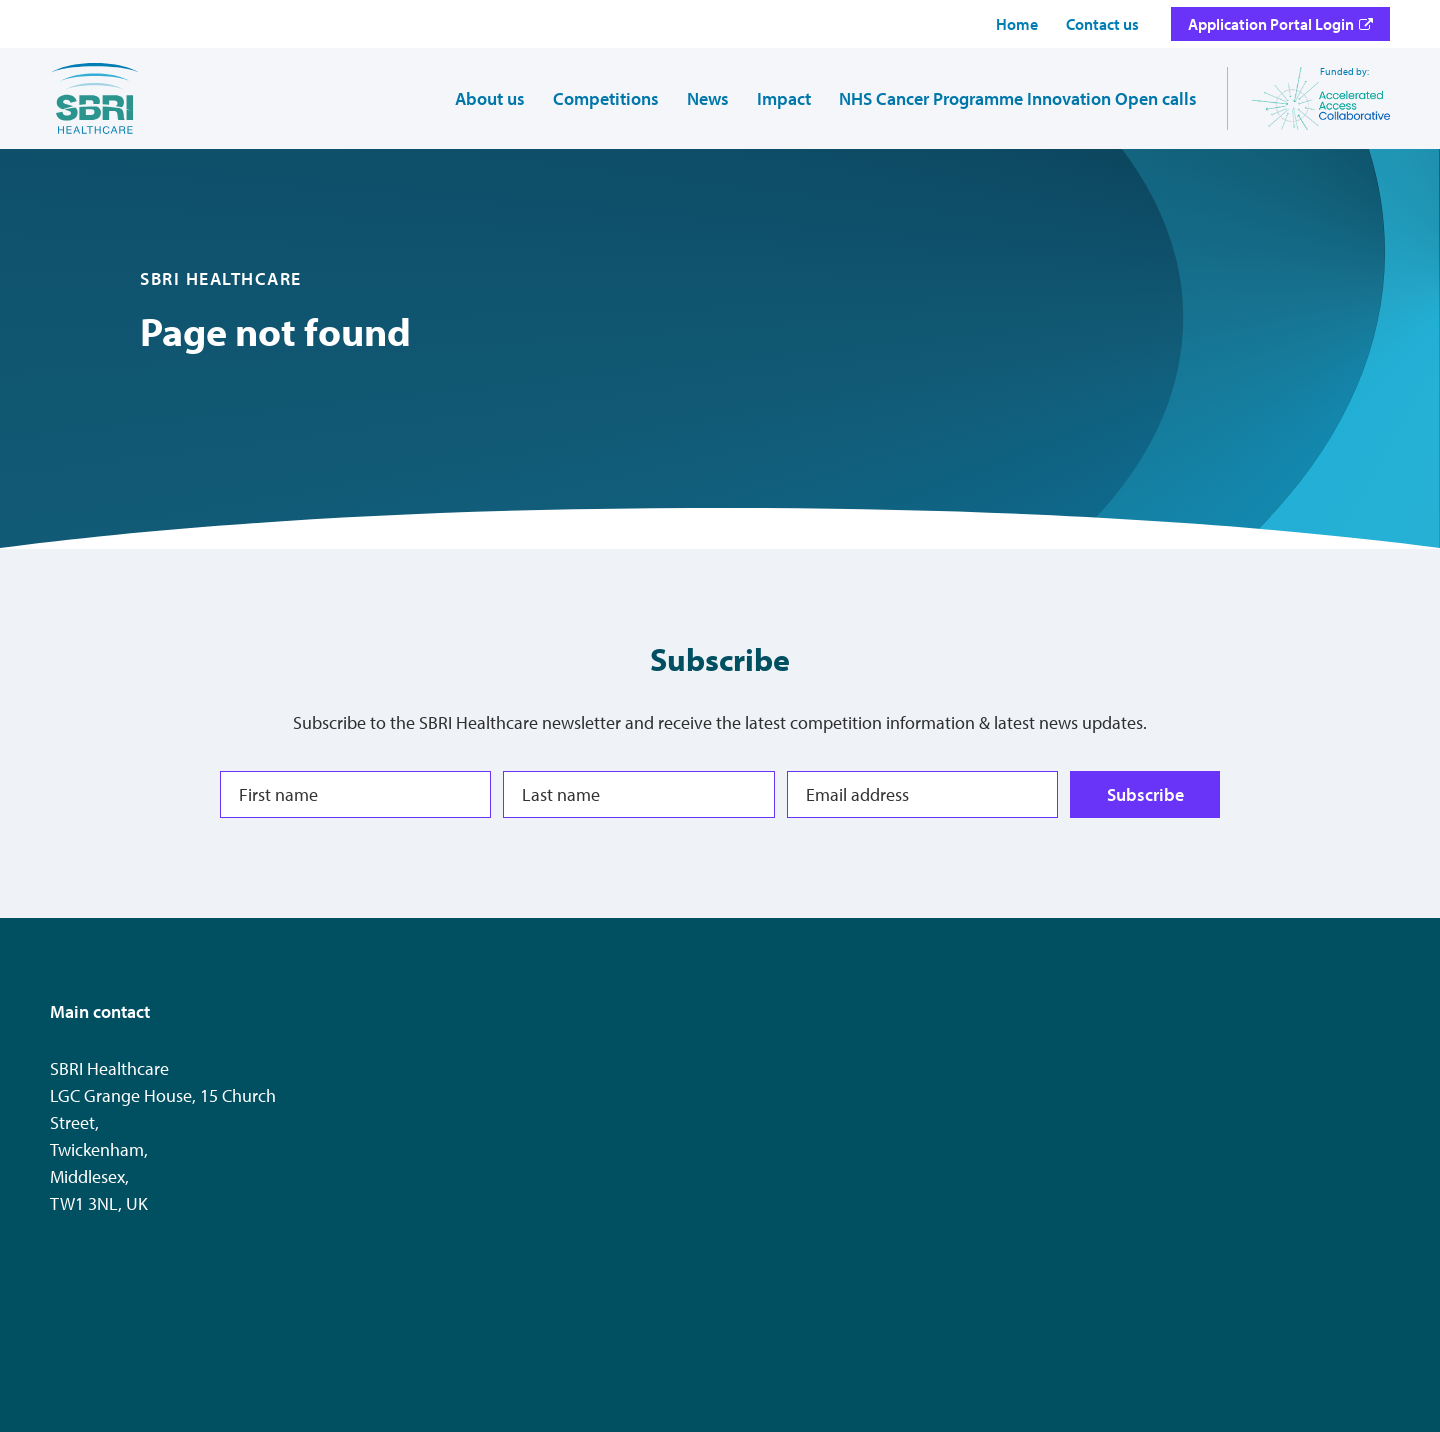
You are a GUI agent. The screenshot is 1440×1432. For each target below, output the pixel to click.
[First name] (355, 794)
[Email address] (922, 794)
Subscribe (1144, 794)
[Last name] (638, 794)
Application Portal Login (1271, 24)
